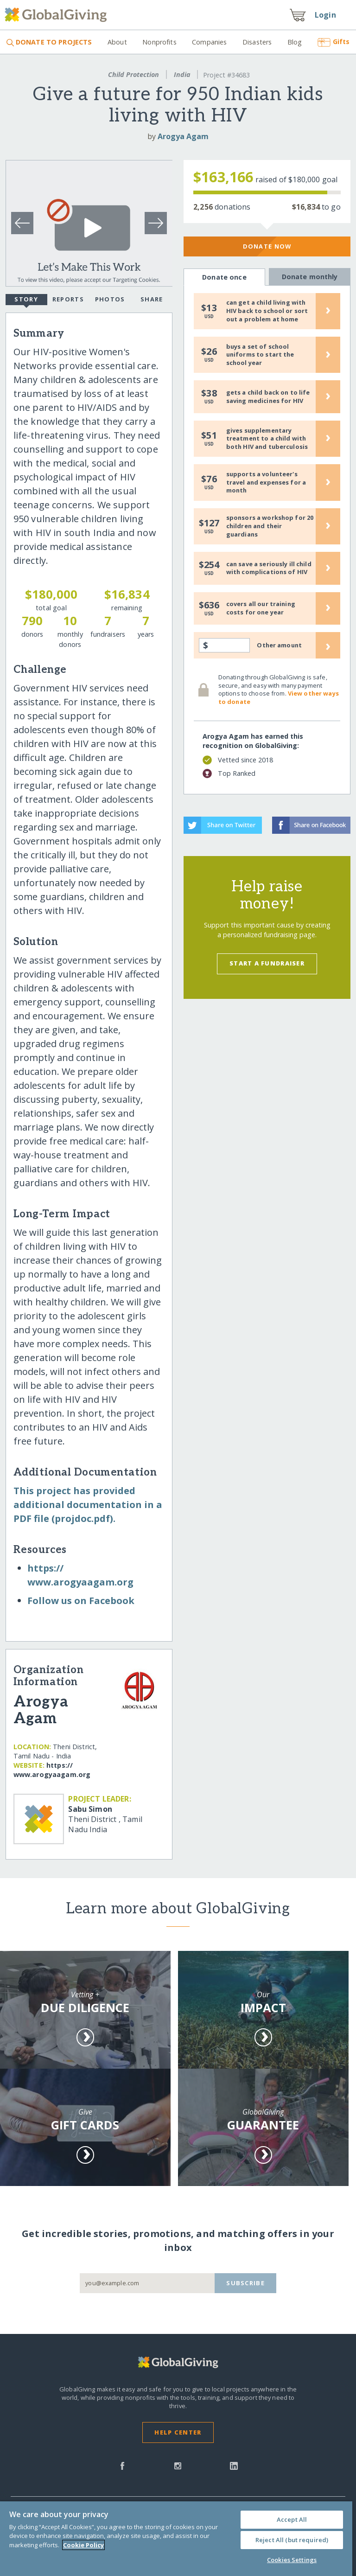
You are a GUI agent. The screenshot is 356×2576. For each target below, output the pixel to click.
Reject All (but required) (291, 2540)
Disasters (257, 42)
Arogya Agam (183, 136)
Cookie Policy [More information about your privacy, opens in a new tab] (83, 2545)
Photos (110, 299)
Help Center (177, 2432)
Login (325, 15)
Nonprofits (159, 42)
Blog (294, 42)
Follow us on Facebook (80, 1600)
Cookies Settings (292, 2560)
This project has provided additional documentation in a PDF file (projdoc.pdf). (87, 1504)
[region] (176, 2538)
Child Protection (133, 74)
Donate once (224, 277)
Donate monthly (309, 276)
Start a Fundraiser (267, 963)
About (117, 42)
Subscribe (245, 2283)
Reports (68, 299)
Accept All (292, 2519)
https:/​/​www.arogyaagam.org (52, 1770)
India (182, 74)
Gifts (334, 41)
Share (151, 299)
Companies (209, 42)
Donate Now (267, 246)
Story (26, 300)
